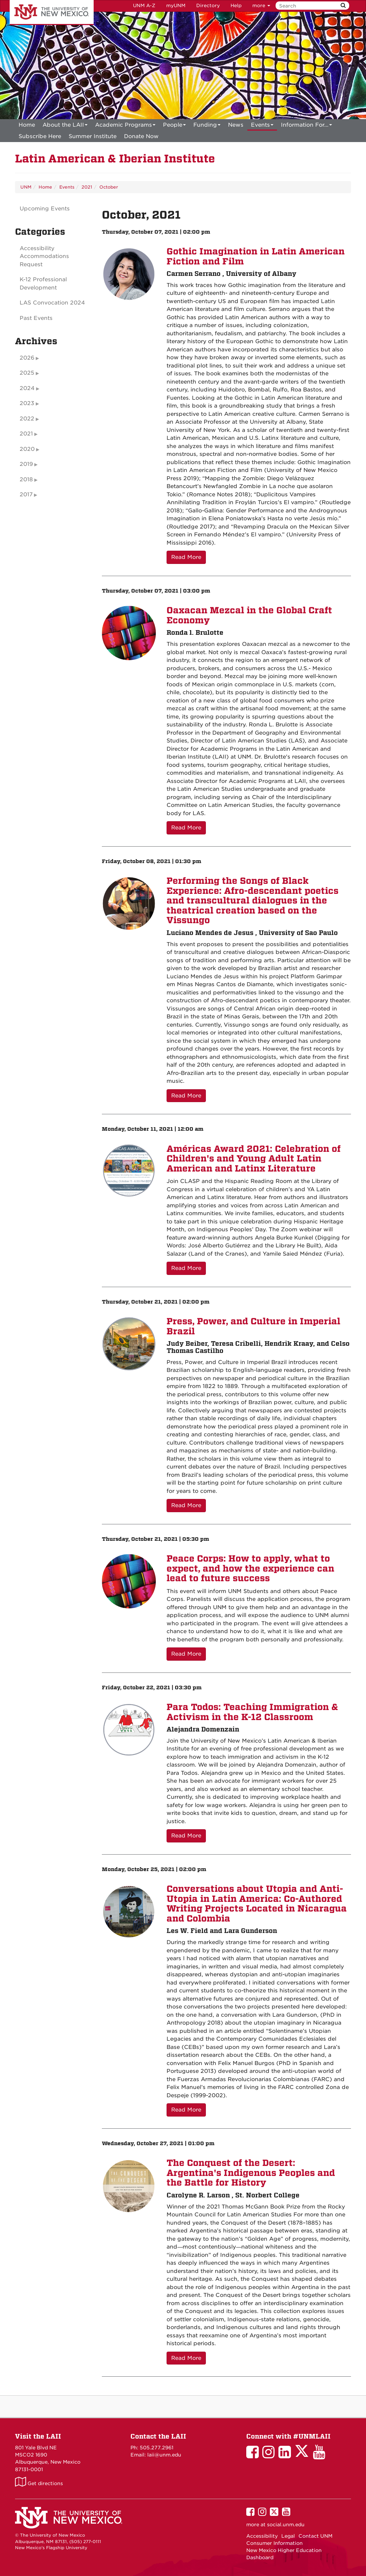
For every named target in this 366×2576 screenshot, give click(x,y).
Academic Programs (125, 126)
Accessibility (262, 2536)
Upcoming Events (45, 208)
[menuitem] (27, 125)
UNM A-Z (144, 5)
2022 (27, 418)
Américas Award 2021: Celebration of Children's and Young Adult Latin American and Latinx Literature (254, 1159)
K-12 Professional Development (43, 283)
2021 (86, 187)
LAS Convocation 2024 (52, 303)
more (261, 5)
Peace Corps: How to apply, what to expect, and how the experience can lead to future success (250, 1568)
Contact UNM (315, 2536)
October (108, 187)
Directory (208, 5)
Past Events (36, 318)
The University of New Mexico (52, 12)
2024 (27, 388)
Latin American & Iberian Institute (115, 158)
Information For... (306, 126)
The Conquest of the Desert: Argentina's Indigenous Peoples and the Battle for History (251, 2173)
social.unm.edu (286, 2524)
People (174, 126)
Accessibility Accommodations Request (44, 256)
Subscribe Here (40, 136)
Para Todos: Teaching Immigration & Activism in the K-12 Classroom (252, 1712)
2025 (27, 373)
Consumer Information (274, 2543)
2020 (27, 449)
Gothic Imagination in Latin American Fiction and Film (256, 256)
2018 (26, 479)
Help (236, 5)
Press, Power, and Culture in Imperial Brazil (253, 1326)
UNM (25, 187)
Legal (288, 2536)
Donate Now (141, 136)
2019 (26, 464)
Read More (186, 557)
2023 (27, 403)
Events (262, 126)
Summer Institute (93, 136)
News (235, 125)
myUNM (176, 5)
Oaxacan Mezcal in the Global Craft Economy (249, 615)
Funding (207, 126)
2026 (27, 358)
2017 (26, 494)
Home (27, 125)
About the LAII (65, 126)
